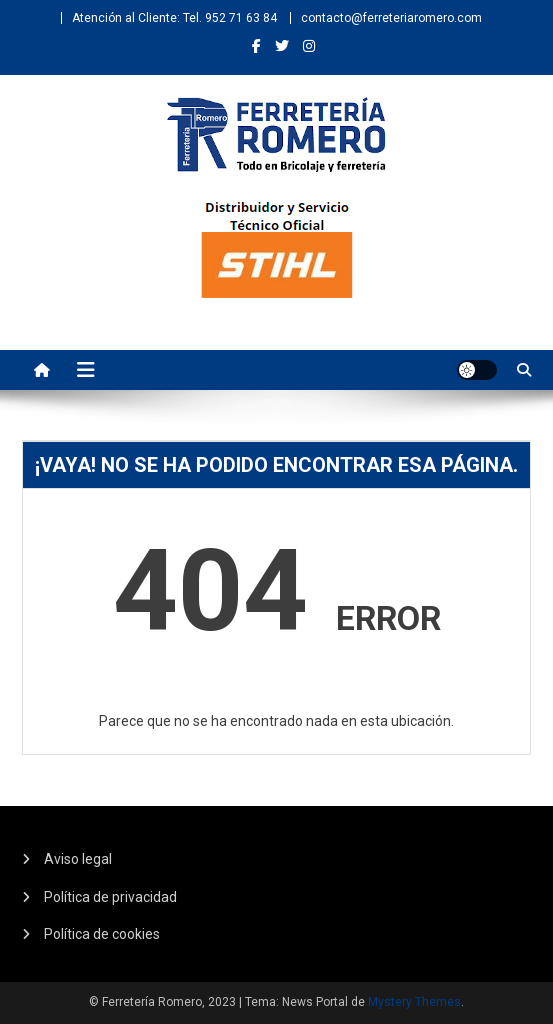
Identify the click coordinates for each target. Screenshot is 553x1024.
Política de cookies (102, 934)
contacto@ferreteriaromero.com (391, 18)
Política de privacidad (110, 897)
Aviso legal (78, 859)
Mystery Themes (414, 1002)
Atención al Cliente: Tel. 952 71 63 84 (174, 18)
